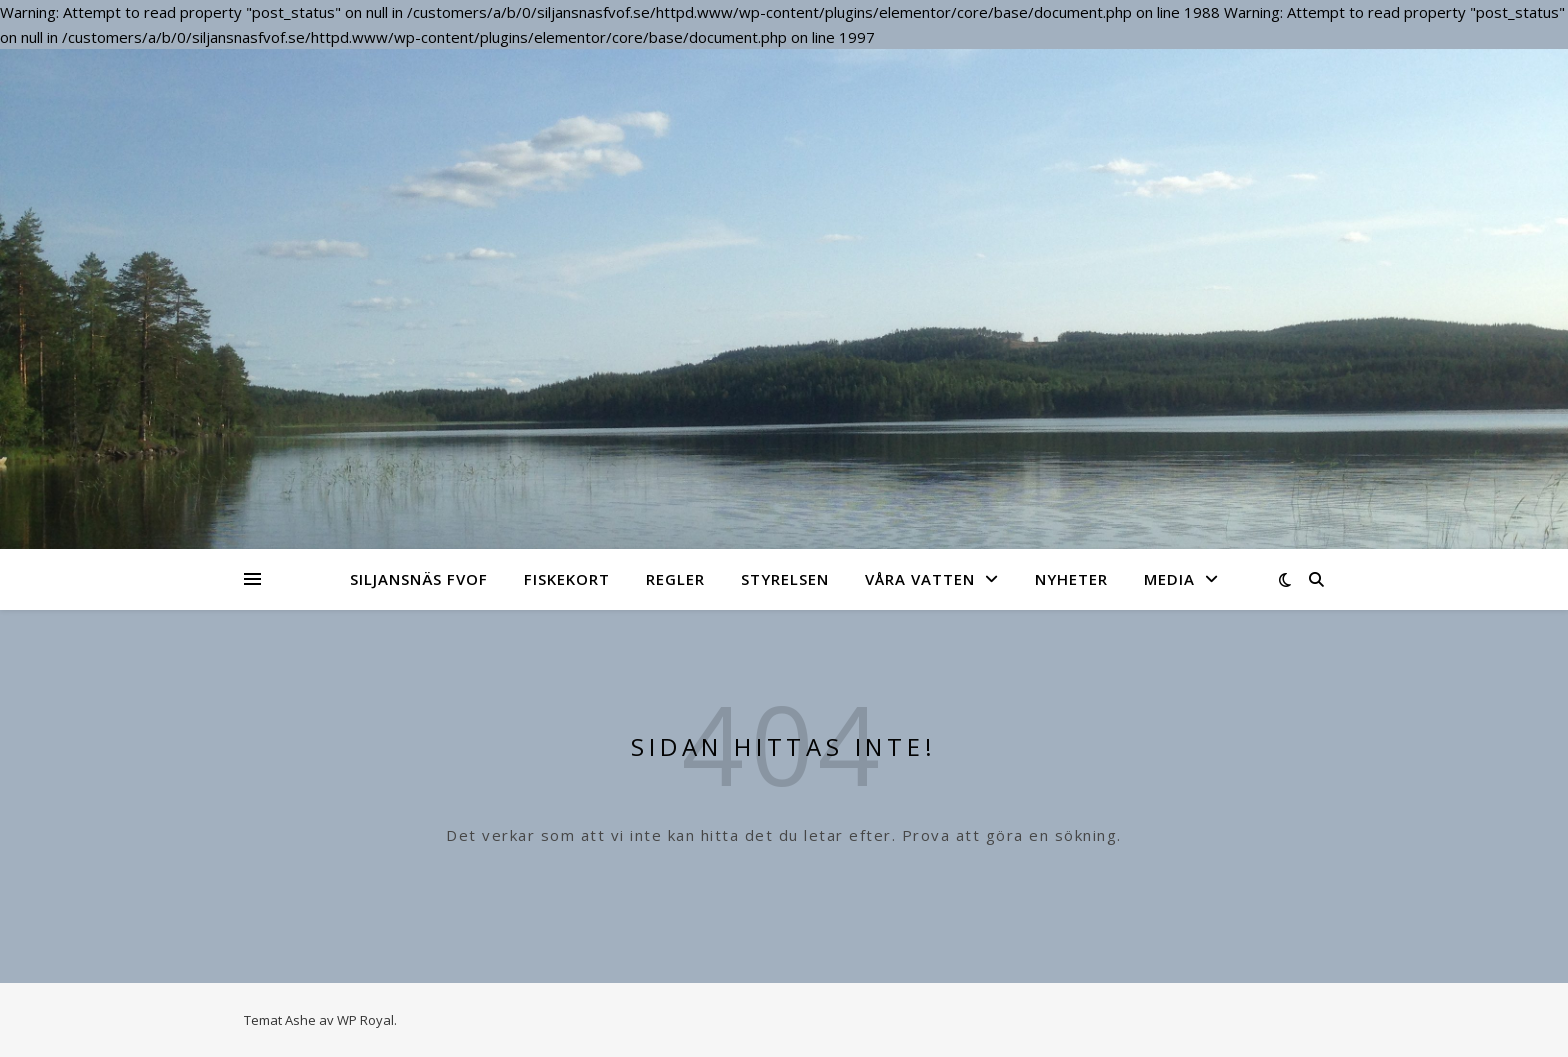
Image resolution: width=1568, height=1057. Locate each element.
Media (1169, 579)
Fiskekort (567, 579)
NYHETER (1071, 579)
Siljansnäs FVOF (419, 579)
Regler (675, 579)
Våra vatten (920, 579)
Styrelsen (785, 579)
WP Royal (365, 1020)
